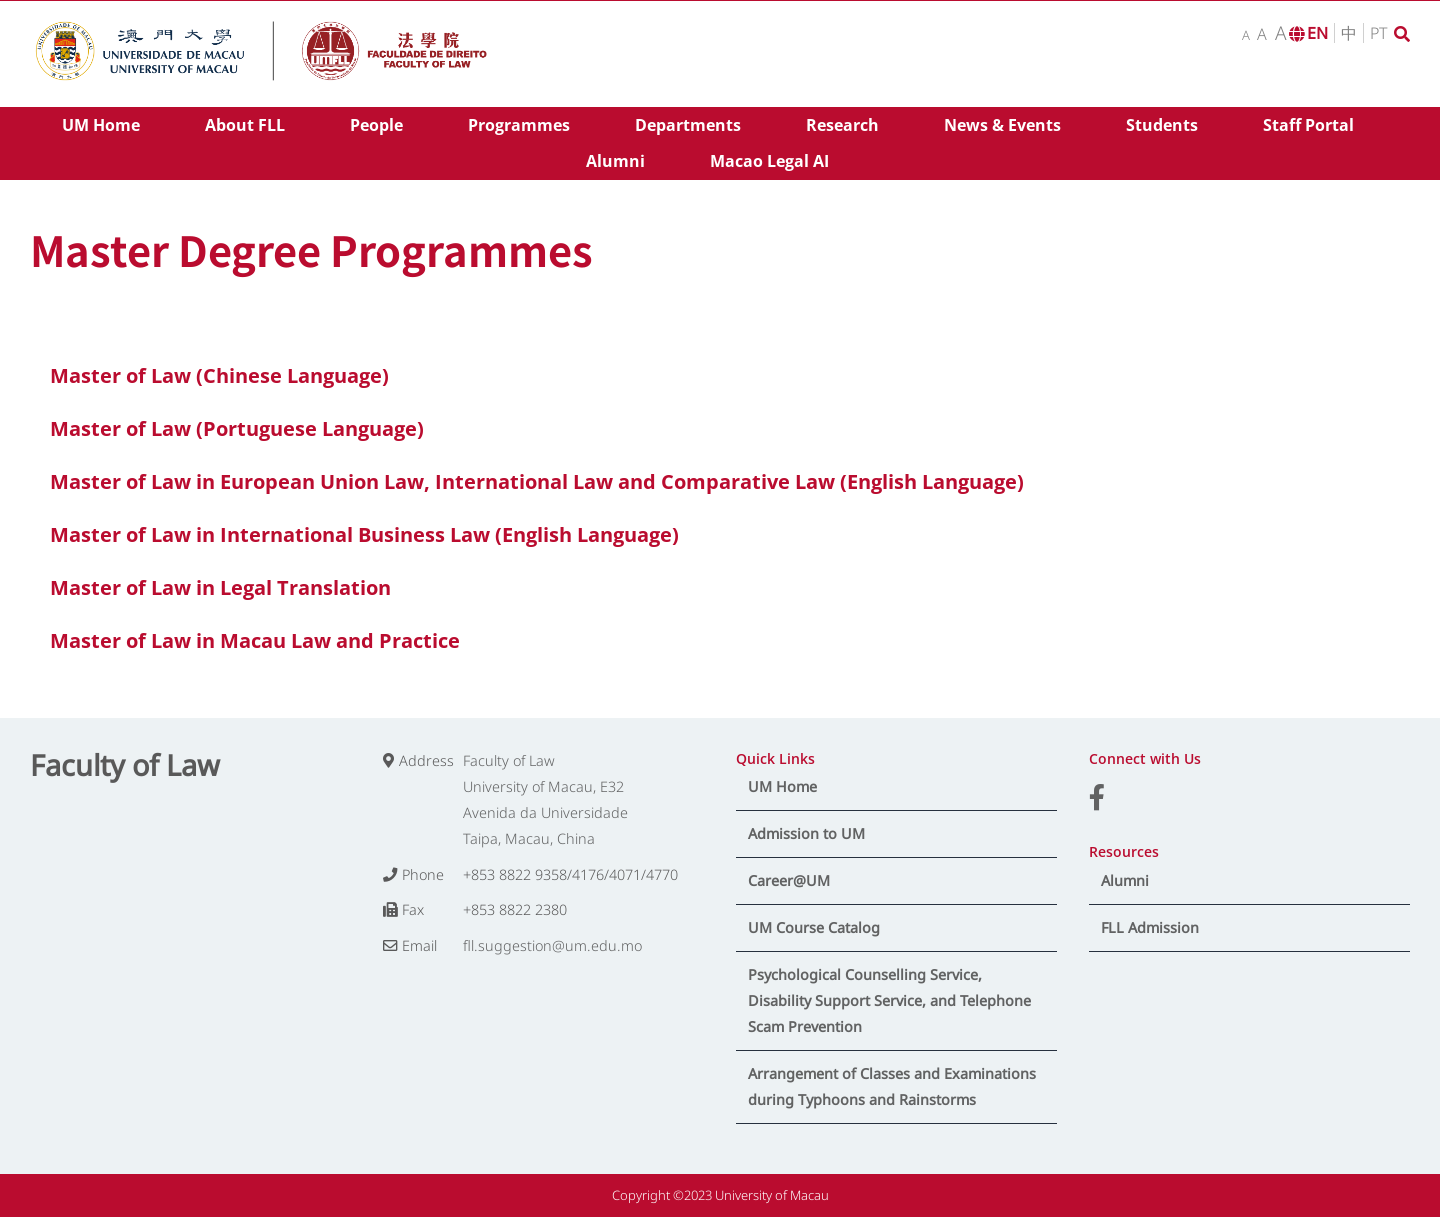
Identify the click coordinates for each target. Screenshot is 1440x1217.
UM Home (782, 786)
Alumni (1125, 880)
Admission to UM (806, 833)
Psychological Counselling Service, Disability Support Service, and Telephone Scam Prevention (889, 1000)
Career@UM (789, 880)
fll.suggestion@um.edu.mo (552, 945)
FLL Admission (1150, 927)
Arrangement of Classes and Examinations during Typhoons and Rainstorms (892, 1086)
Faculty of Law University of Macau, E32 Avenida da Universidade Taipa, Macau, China (545, 799)
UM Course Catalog (814, 927)
